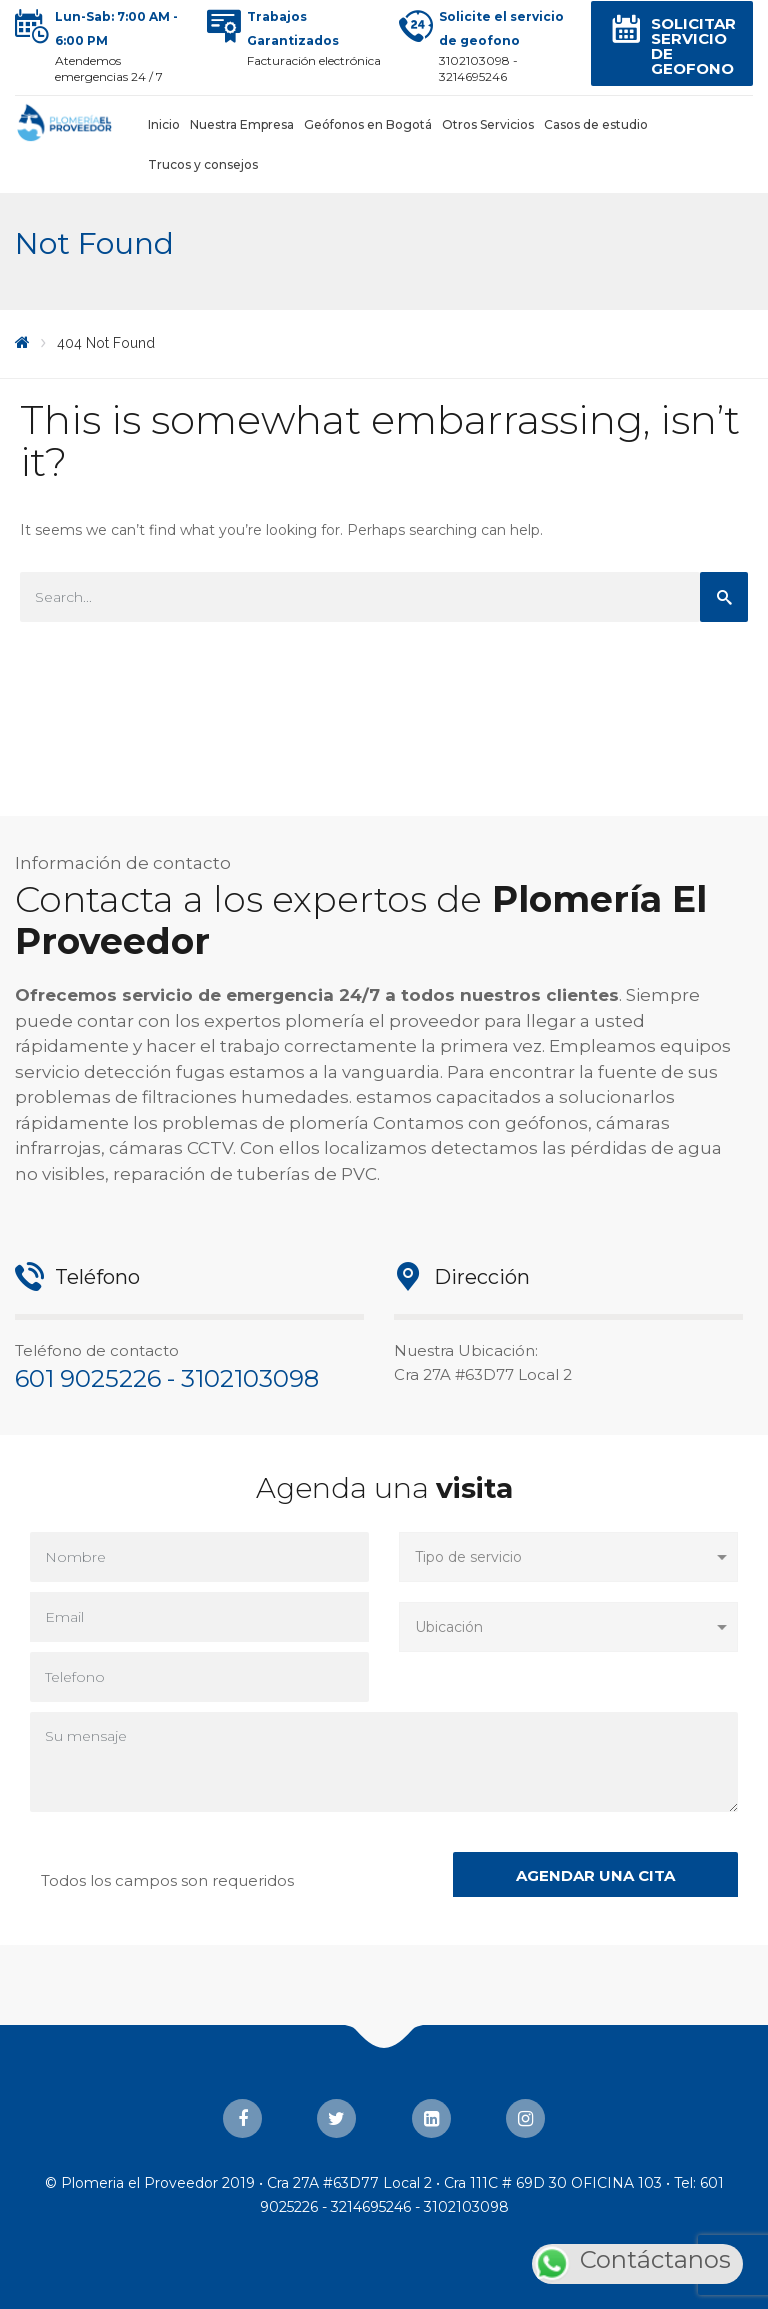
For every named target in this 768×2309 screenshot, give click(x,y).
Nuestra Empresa (242, 124)
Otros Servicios (488, 124)
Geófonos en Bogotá (368, 124)
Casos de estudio (596, 124)
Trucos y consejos (203, 164)
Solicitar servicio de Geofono (693, 46)
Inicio (164, 124)
